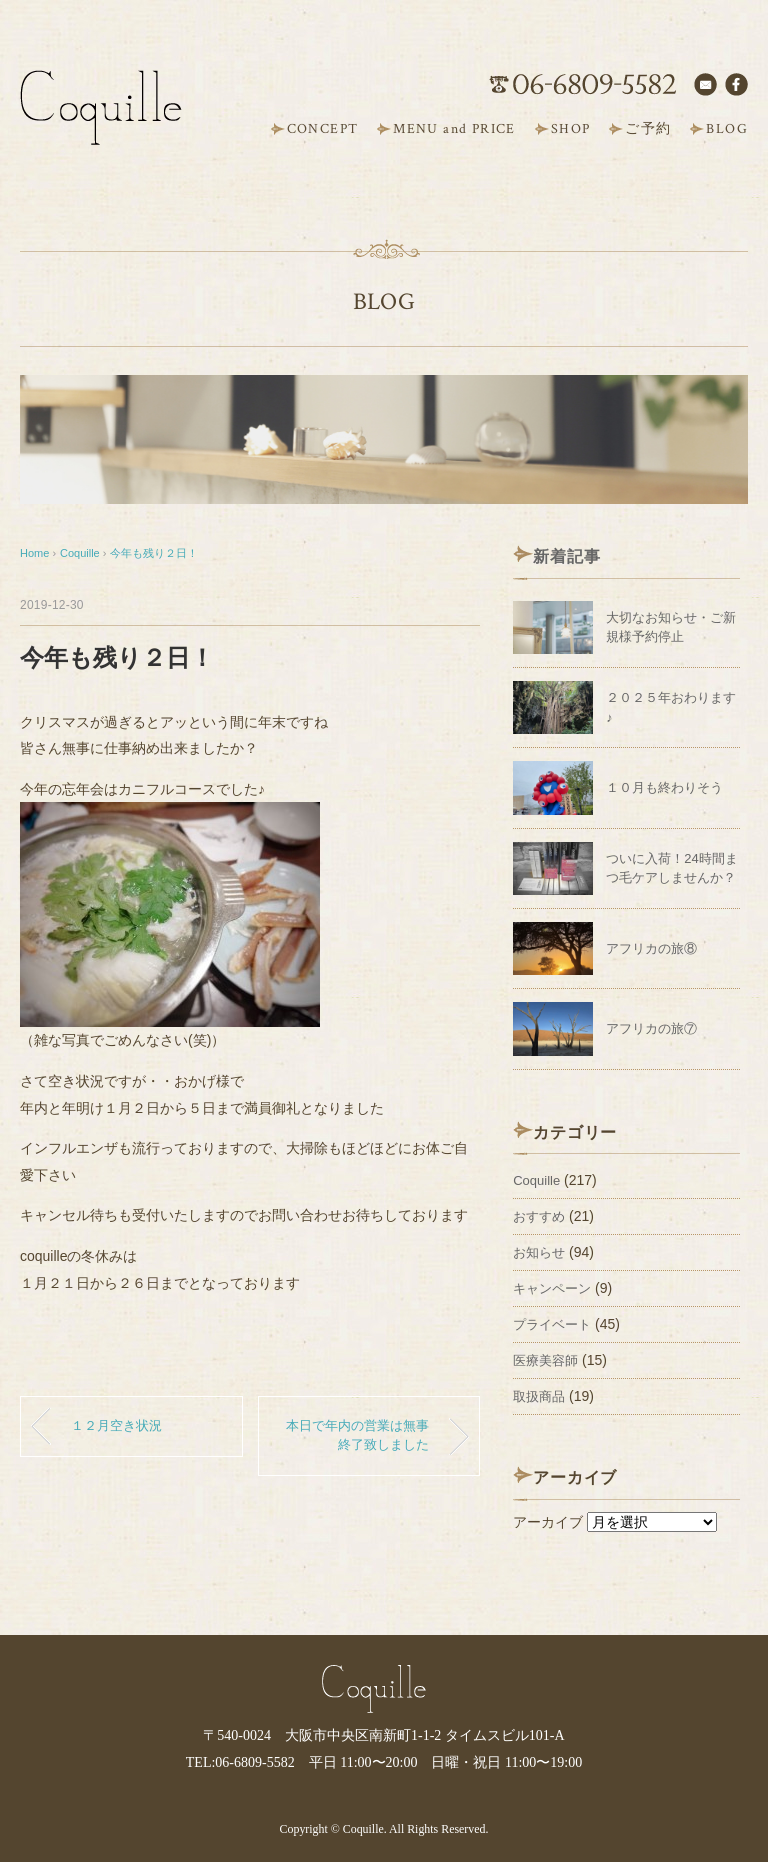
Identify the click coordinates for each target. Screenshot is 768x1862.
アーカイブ (548, 1522)
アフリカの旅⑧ (651, 948)
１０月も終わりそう (664, 787)
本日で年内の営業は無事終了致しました (357, 1435)
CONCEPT (323, 129)
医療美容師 (545, 1360)
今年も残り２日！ (154, 553)
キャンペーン (552, 1288)
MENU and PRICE (454, 129)
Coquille (536, 1180)
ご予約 (648, 129)
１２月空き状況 (116, 1426)
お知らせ (539, 1252)
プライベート (552, 1324)
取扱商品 (539, 1396)
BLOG (727, 129)
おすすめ (539, 1216)
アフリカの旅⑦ (651, 1028)
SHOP (571, 129)
